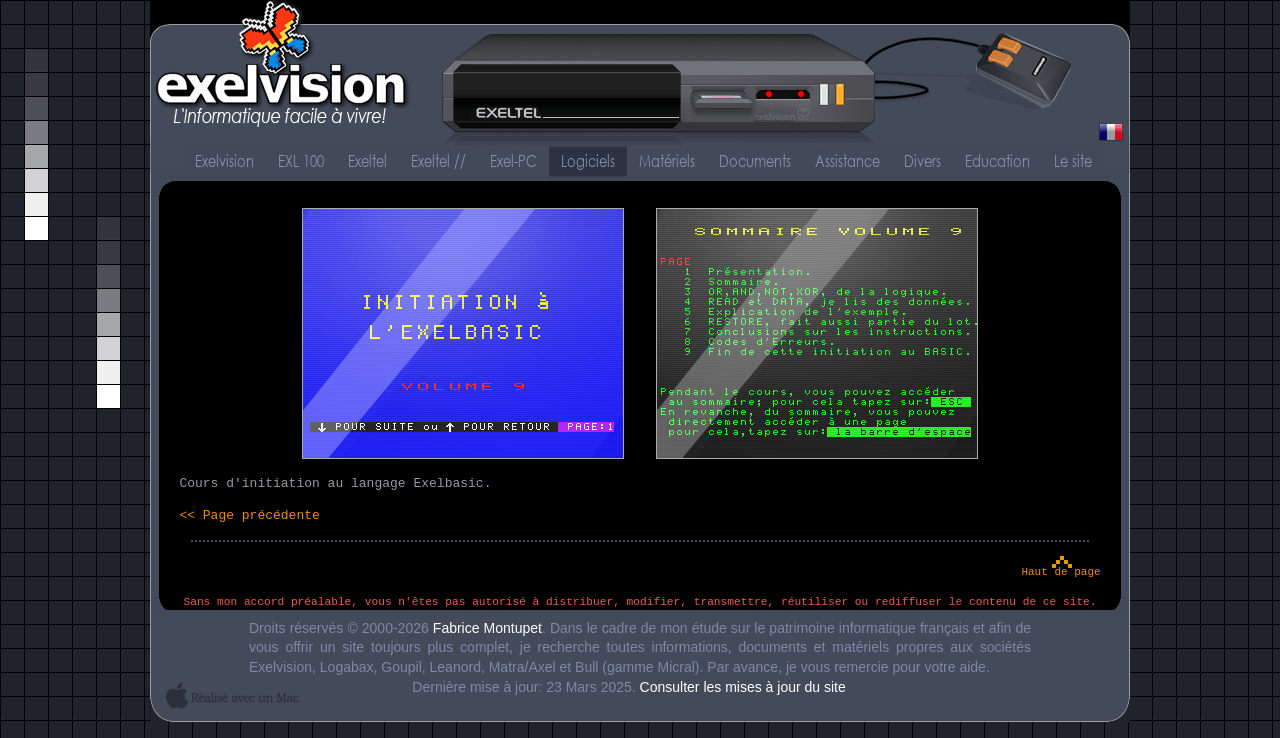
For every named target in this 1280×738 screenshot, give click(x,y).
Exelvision (640, 75)
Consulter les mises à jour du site (743, 687)
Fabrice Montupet (487, 628)
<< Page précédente (249, 515)
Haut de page (1060, 572)
